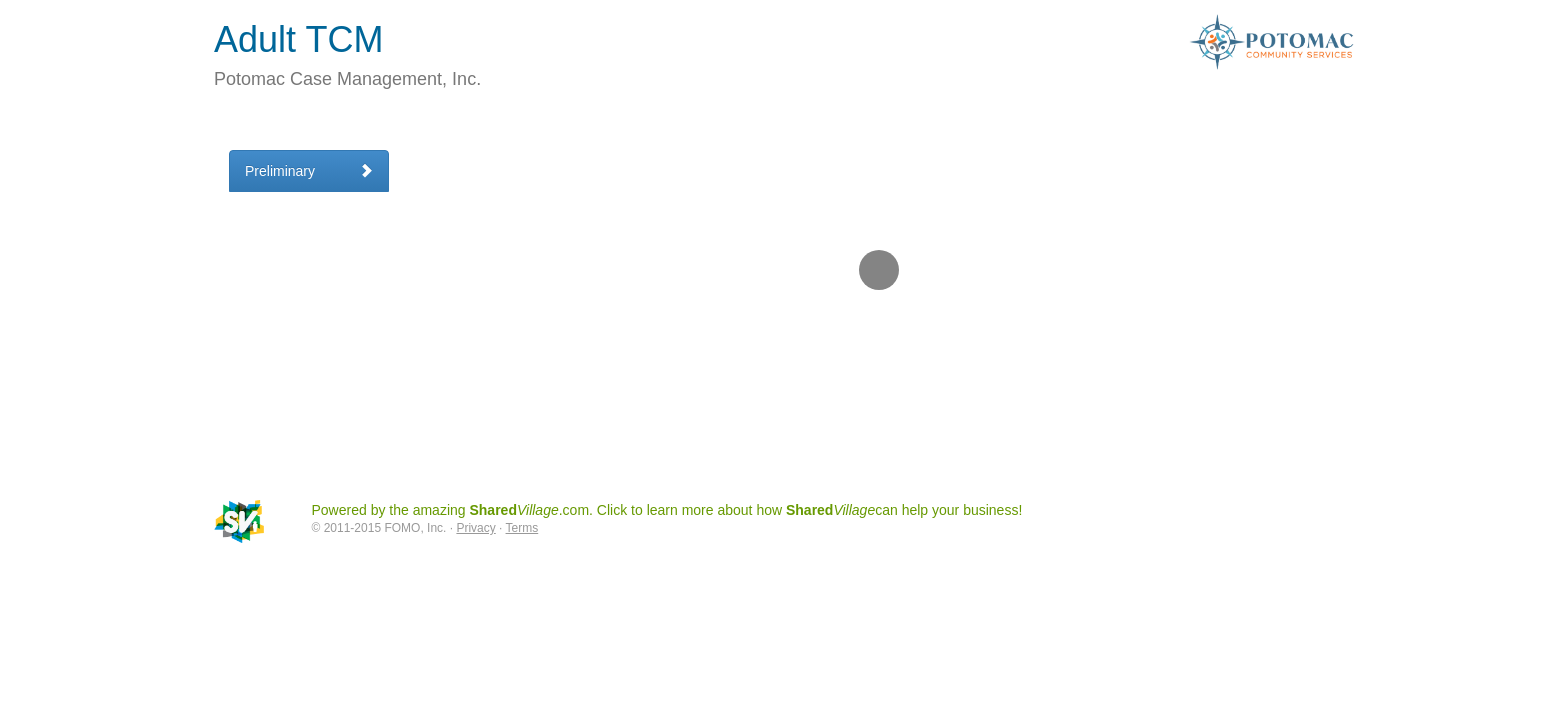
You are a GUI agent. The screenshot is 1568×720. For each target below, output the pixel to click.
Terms (522, 528)
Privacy (475, 528)
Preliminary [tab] (309, 171)
